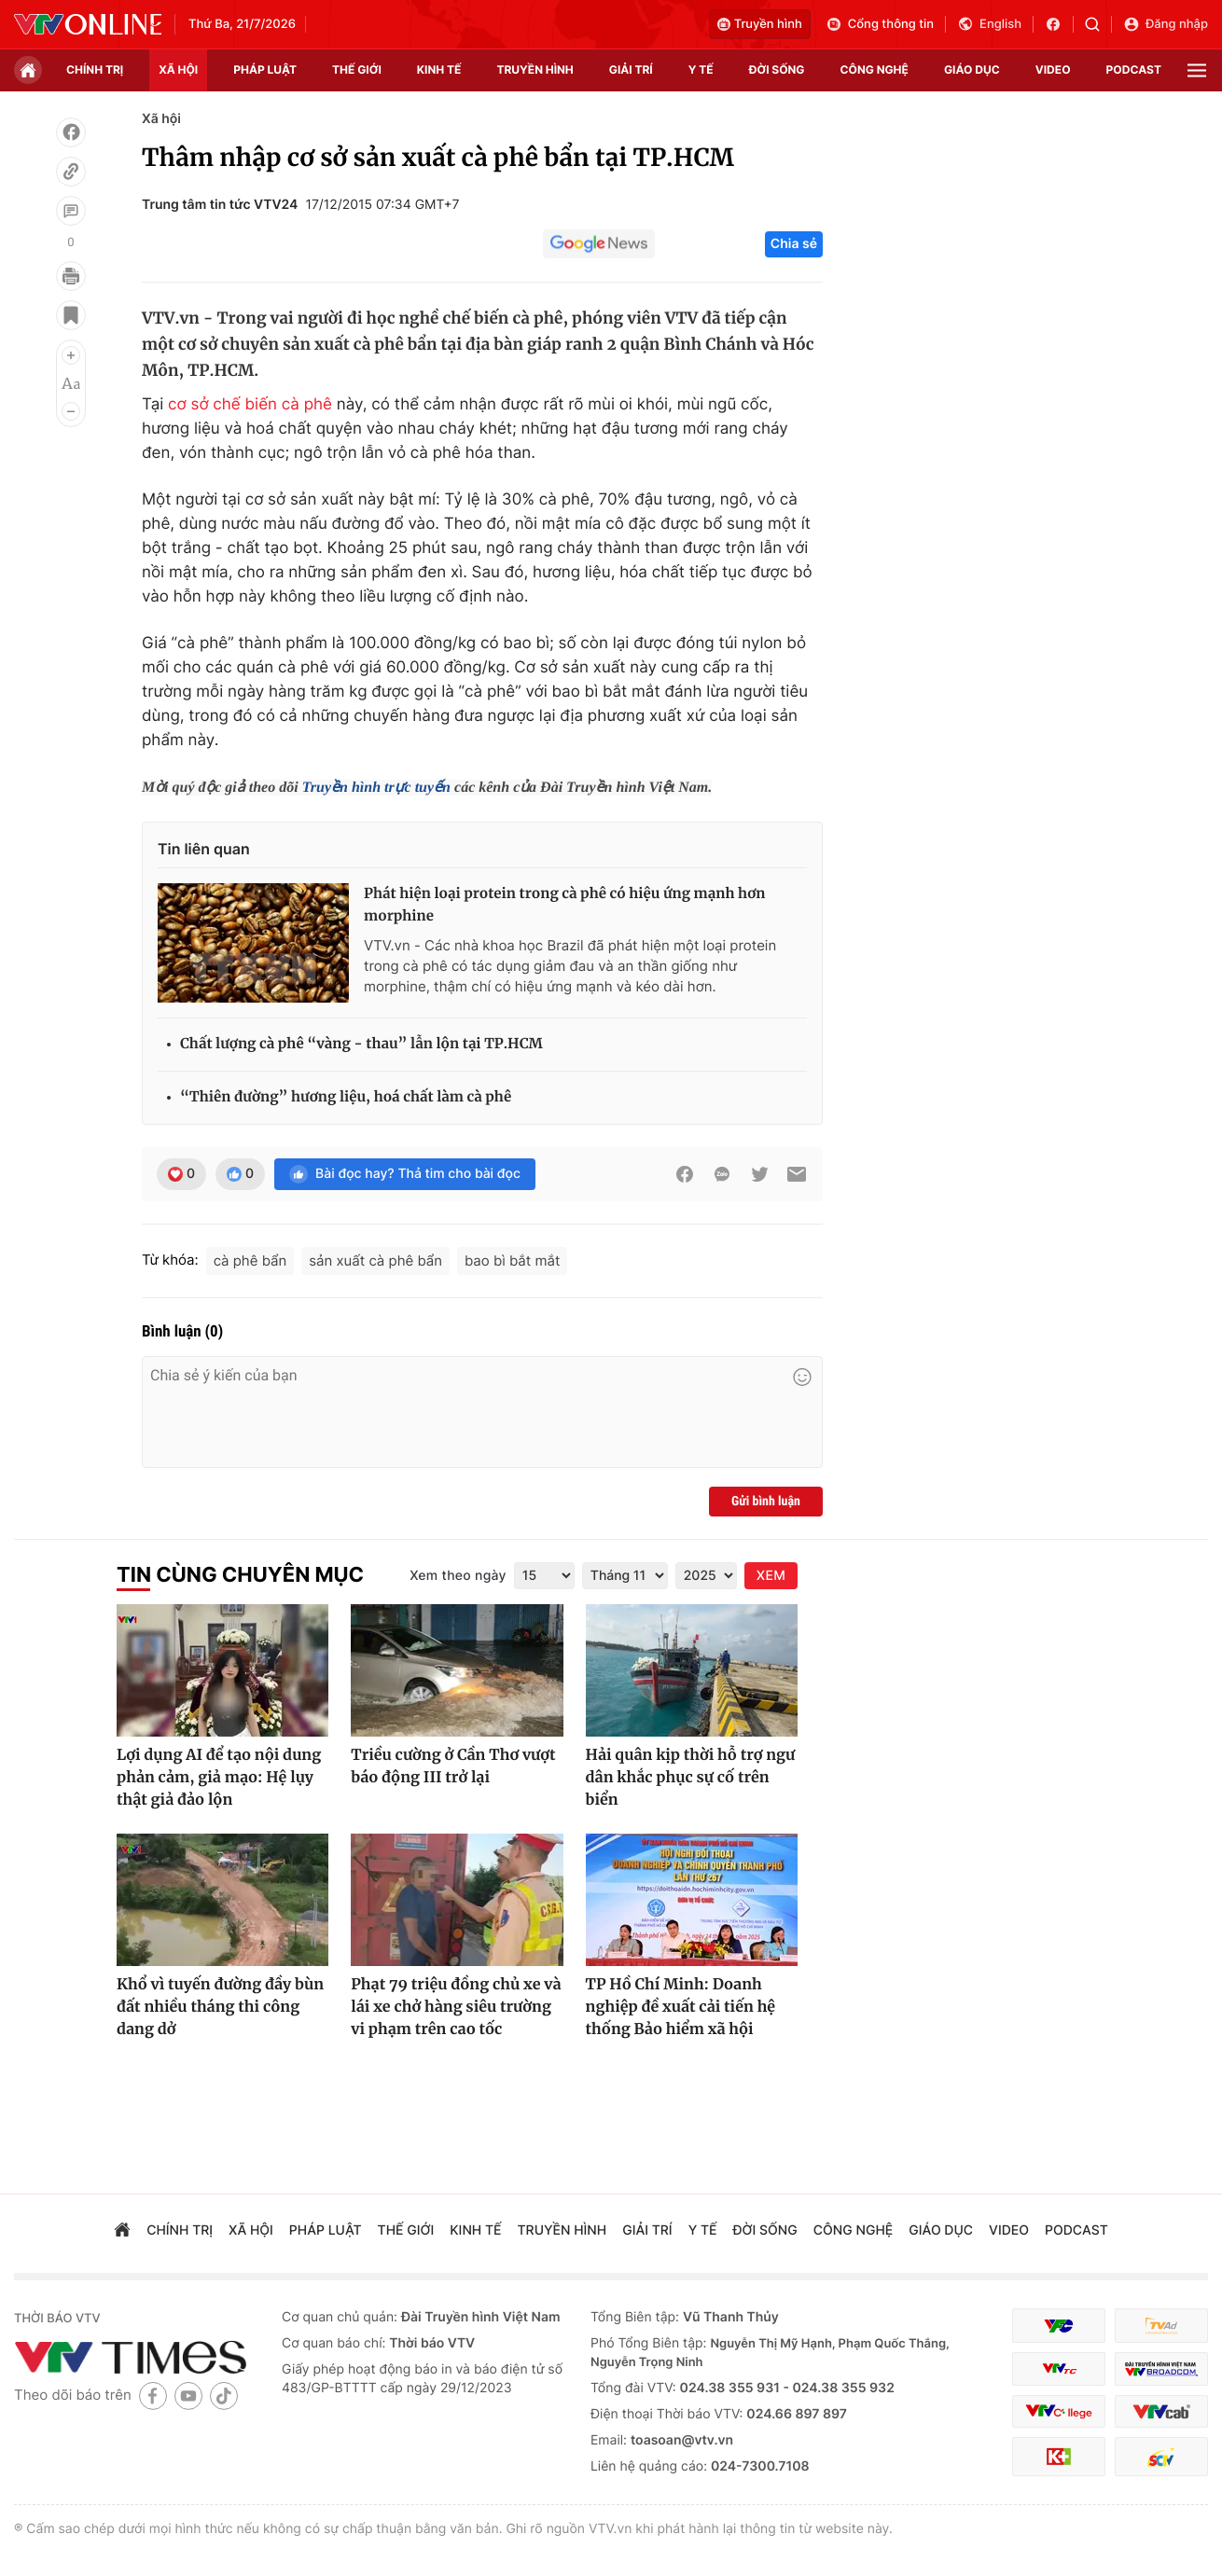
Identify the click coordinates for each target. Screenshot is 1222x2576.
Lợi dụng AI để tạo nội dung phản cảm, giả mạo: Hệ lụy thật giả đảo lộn (219, 1777)
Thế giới (357, 69)
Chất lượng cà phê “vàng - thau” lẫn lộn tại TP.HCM (361, 1044)
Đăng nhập (1165, 24)
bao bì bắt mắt (512, 1260)
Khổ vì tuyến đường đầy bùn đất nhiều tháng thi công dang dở (220, 2007)
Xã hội (161, 119)
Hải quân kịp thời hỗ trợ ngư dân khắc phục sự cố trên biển (691, 1777)
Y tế (701, 69)
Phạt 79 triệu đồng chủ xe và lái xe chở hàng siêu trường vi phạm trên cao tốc (456, 2007)
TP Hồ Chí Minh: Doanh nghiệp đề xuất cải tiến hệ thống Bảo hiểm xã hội (681, 2007)
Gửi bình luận (765, 1501)
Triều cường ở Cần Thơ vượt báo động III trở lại (453, 1766)
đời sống (777, 69)
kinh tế (439, 69)
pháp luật (265, 69)
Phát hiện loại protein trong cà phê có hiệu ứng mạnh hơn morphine (565, 905)
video (1053, 69)
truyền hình (534, 69)
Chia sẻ (794, 244)
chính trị (94, 69)
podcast (1133, 69)
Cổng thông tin (880, 24)
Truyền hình (759, 24)
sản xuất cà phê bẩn (375, 1260)
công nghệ (874, 69)
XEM (771, 1576)
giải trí (631, 69)
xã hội (178, 69)
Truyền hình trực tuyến (376, 788)
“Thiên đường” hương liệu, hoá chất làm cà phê (345, 1097)
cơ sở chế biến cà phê (250, 404)
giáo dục (972, 69)
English (989, 24)
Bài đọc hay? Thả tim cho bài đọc (405, 1174)
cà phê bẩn (250, 1260)
